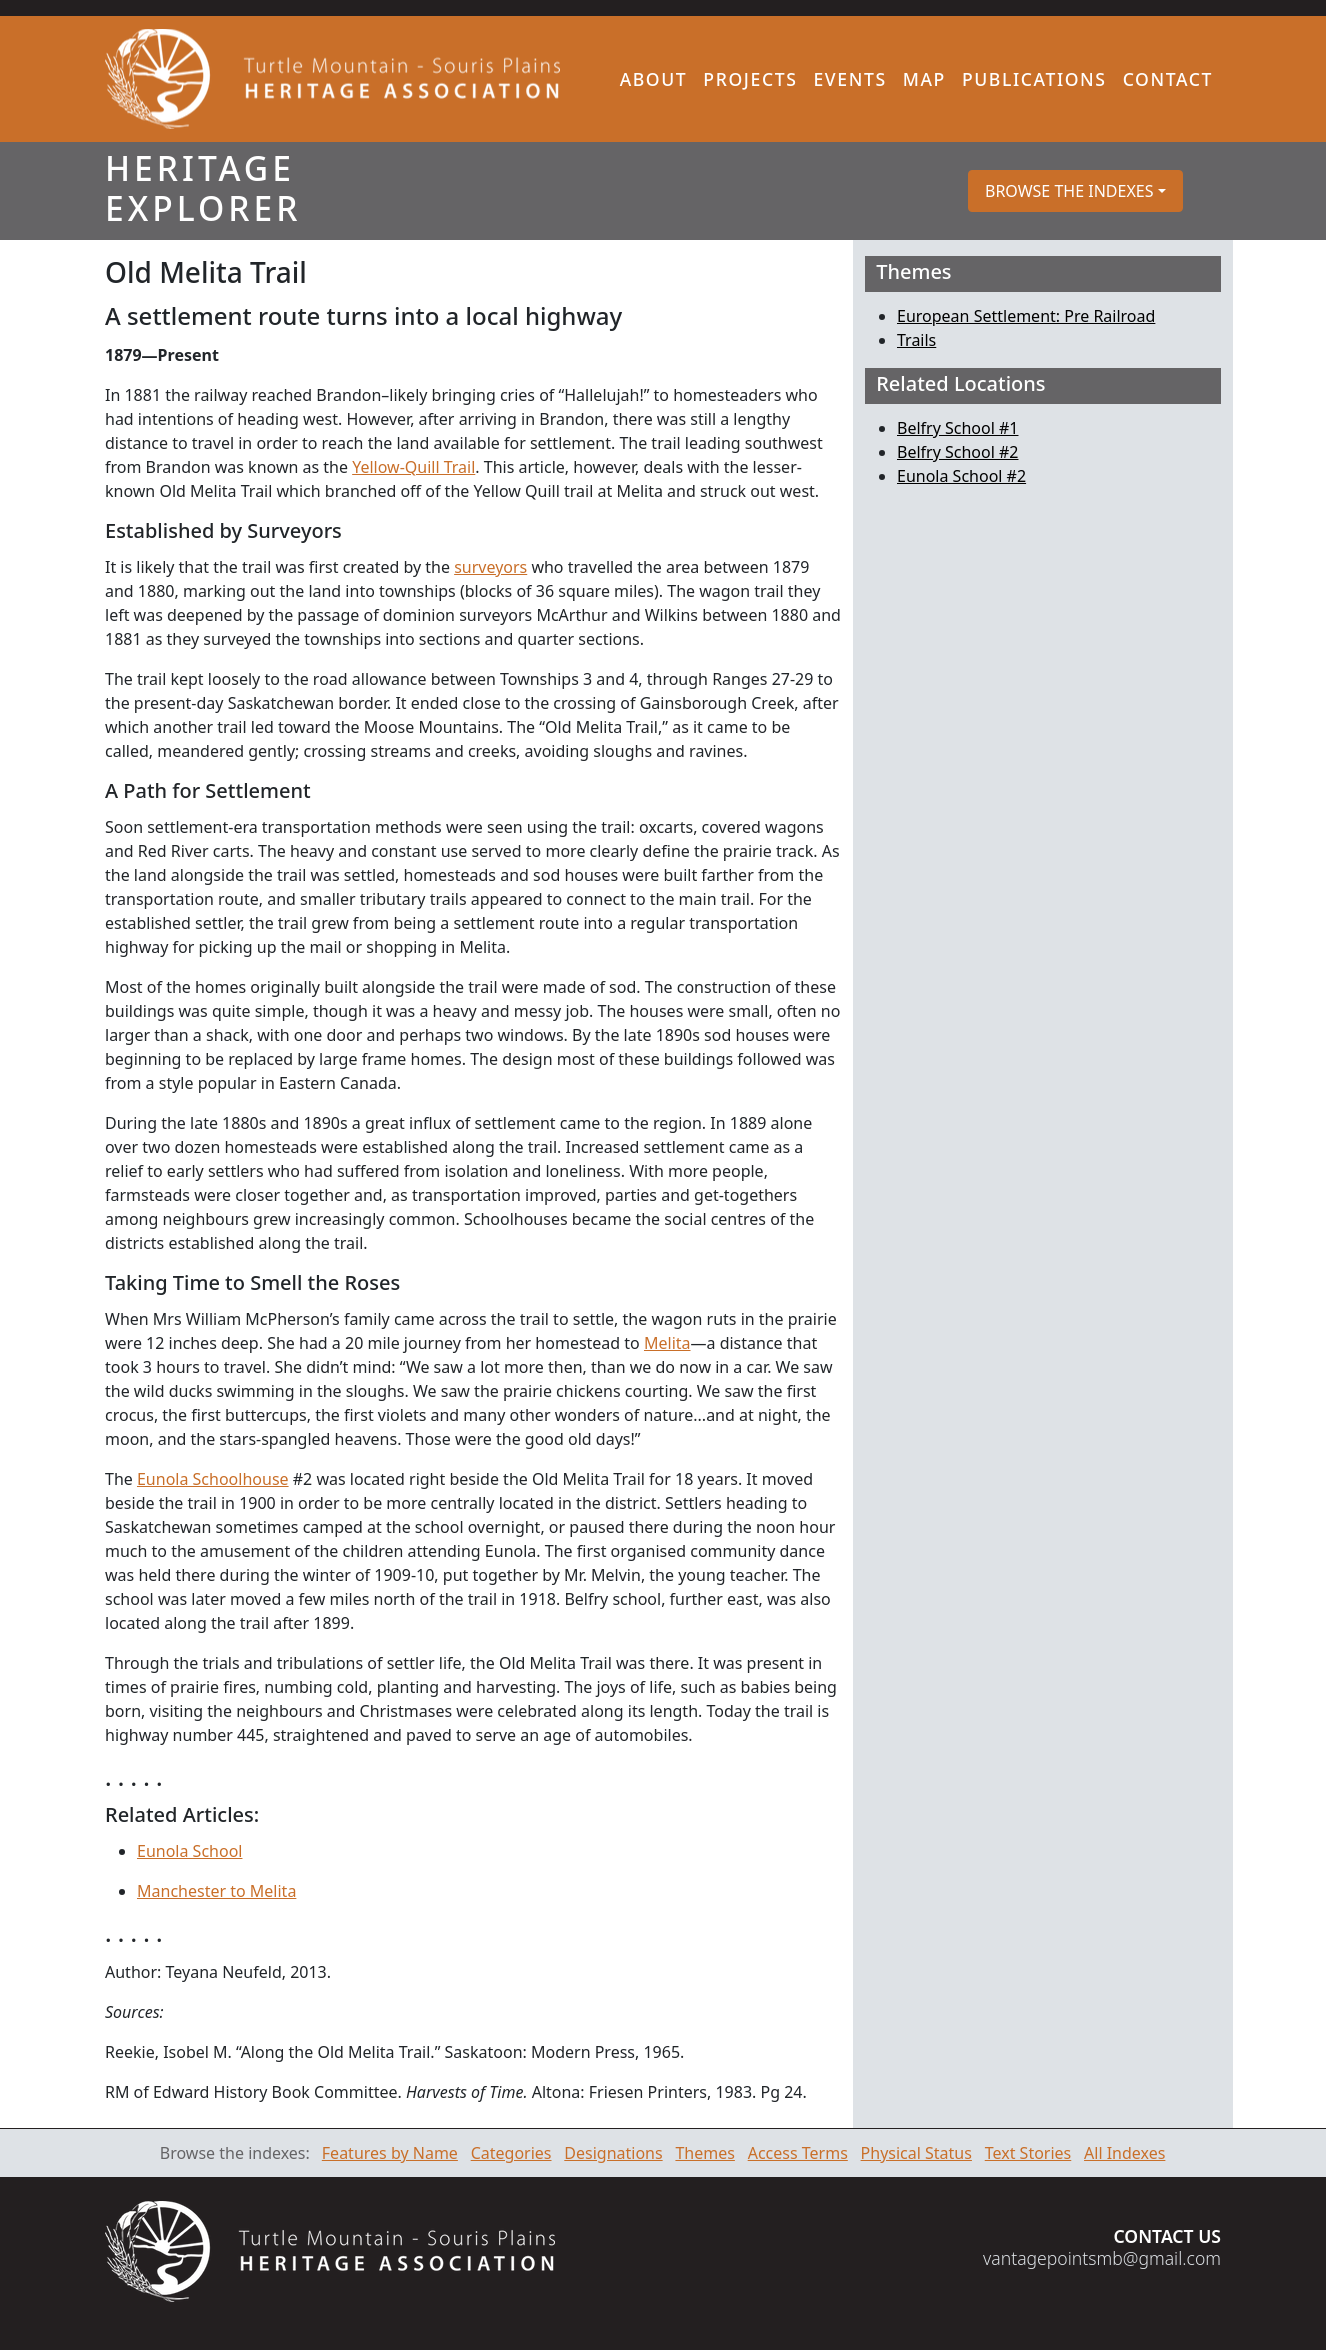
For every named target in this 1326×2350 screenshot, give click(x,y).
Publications (1034, 79)
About (654, 79)
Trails (916, 340)
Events (849, 79)
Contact (1168, 79)
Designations (613, 2153)
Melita (667, 1343)
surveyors (490, 567)
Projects (750, 79)
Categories (511, 2153)
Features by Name (390, 2153)
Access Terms (798, 2153)
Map (924, 79)
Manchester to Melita (216, 1891)
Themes (704, 2153)
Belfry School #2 (957, 452)
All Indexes (1124, 2153)
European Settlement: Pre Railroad (1026, 316)
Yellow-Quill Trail (413, 467)
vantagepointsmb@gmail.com (1102, 2258)
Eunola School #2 (961, 476)
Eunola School (189, 1851)
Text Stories (1028, 2153)
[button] (1075, 191)
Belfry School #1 (957, 428)
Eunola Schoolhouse (213, 1479)
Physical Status (916, 2153)
